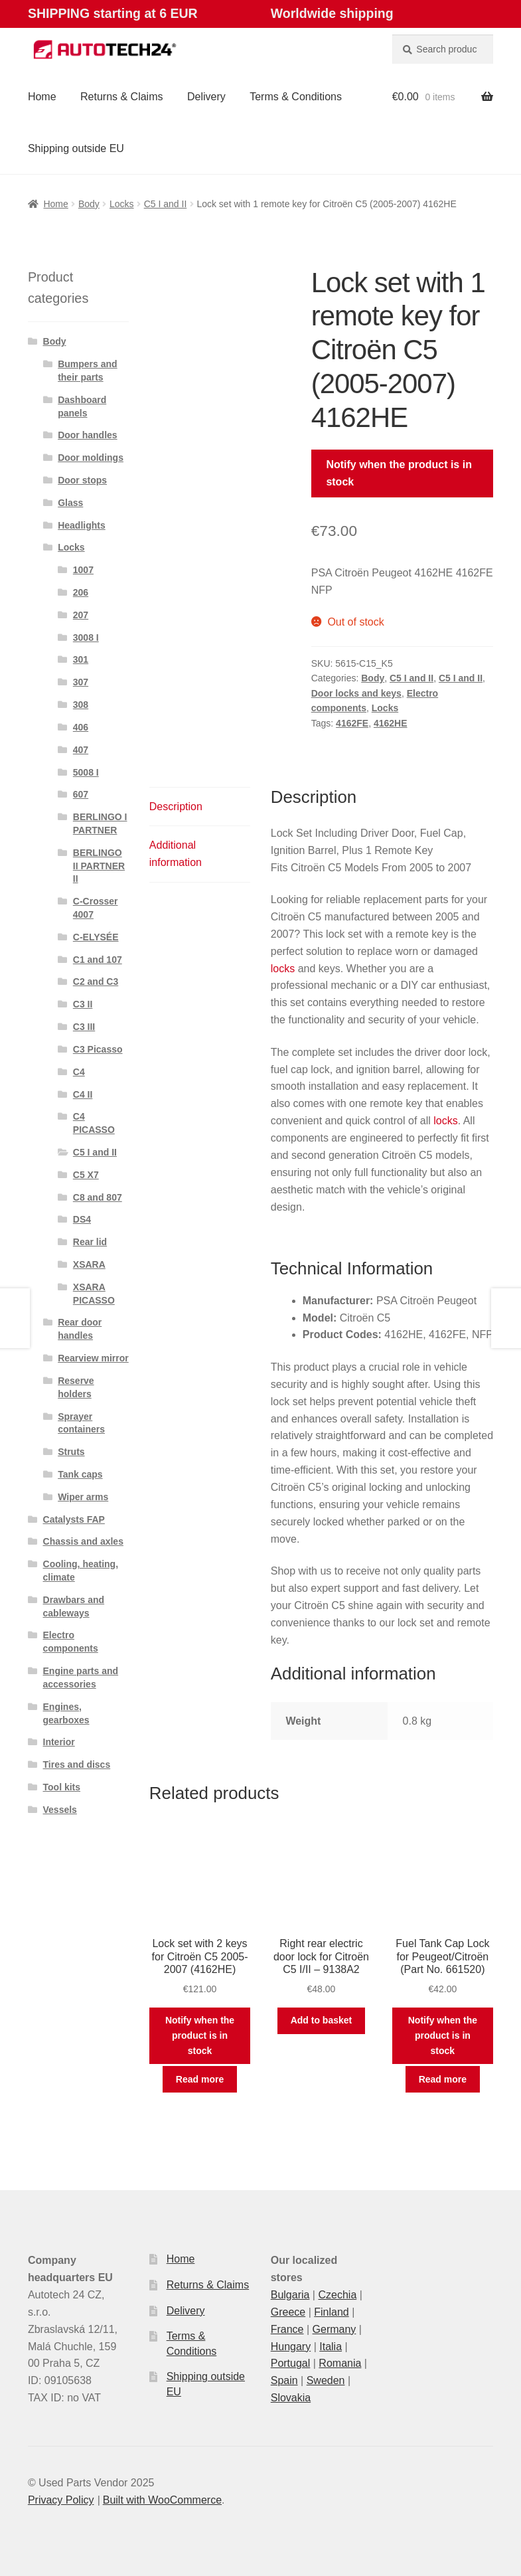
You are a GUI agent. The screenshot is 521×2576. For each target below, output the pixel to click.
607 (80, 794)
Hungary (291, 2346)
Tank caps (80, 1474)
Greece (288, 2312)
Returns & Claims (121, 96)
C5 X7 (86, 1174)
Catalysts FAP (74, 1519)
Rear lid (90, 1242)
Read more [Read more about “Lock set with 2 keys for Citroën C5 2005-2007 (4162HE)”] (200, 2079)
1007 (83, 569)
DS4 (82, 1219)
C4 (79, 1072)
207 (80, 615)
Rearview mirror (93, 1358)
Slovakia (291, 2397)
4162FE (352, 723)
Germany (334, 2329)
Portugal (291, 2363)
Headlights (82, 525)
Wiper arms (83, 1497)
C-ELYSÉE (96, 937)
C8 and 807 (97, 1197)
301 (80, 659)
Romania (340, 2363)
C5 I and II (165, 204)
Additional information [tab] (175, 853)
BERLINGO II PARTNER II (99, 866)
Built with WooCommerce (162, 2500)
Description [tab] (175, 806)
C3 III (84, 1026)
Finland (331, 2312)
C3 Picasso (98, 1049)
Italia (330, 2346)
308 (80, 704)
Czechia (337, 2294)
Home (42, 96)
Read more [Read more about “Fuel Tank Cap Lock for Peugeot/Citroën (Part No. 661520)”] (443, 2079)
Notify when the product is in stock (399, 473)
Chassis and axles (83, 1541)
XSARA (89, 1264)
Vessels (60, 1809)
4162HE (391, 723)
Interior (59, 1742)
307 (80, 682)
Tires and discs (77, 1764)
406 (80, 727)
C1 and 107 (97, 959)
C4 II (83, 1094)
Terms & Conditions (296, 96)
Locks (122, 204)
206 (80, 592)
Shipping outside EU (76, 148)
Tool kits (62, 1787)
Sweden (326, 2380)
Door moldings (90, 457)
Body (89, 204)
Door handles (87, 435)
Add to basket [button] (321, 2020)
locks (283, 968)
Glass (70, 502)
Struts (71, 1451)
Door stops (82, 480)
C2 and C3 (95, 981)
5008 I (86, 772)
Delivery (206, 96)
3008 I (86, 637)
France (287, 2329)
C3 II (83, 1004)
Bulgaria (290, 2294)
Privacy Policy (61, 2500)
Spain (284, 2380)
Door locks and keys (356, 693)
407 (80, 749)
